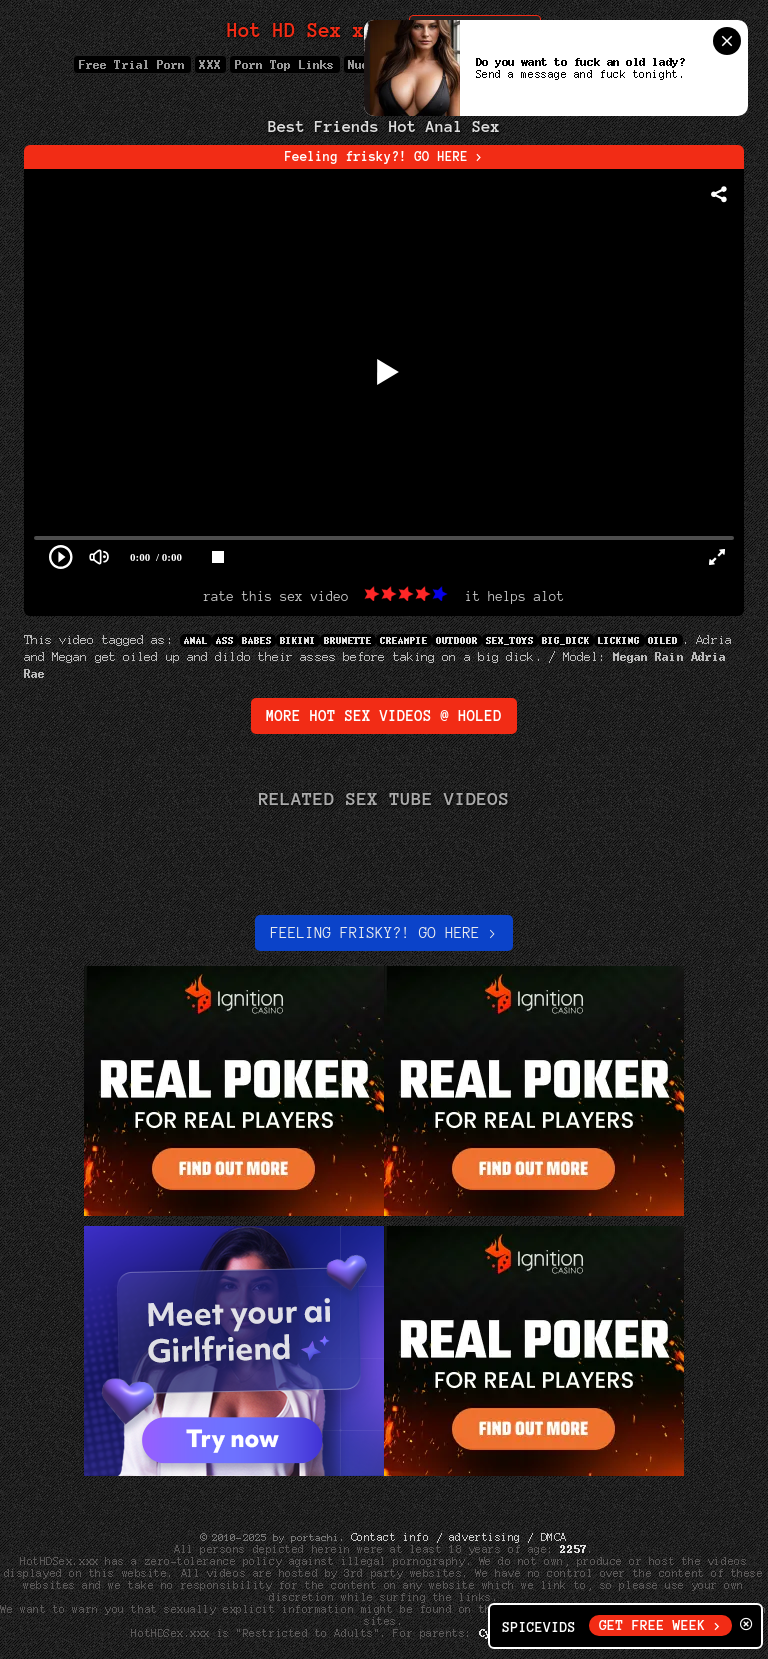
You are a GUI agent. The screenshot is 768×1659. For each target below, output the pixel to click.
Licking (619, 640)
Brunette (348, 640)
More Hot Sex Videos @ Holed (384, 716)
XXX (210, 64)
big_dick (566, 640)
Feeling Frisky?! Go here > (383, 933)
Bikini (298, 640)
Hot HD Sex (307, 30)
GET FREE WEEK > (660, 1625)
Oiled (664, 640)
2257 (574, 1549)
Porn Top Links (284, 64)
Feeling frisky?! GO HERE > (384, 157)
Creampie (404, 640)
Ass (225, 640)
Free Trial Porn (132, 64)
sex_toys (510, 640)
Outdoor (457, 640)
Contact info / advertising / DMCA (459, 1537)
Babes (257, 640)
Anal (196, 640)
